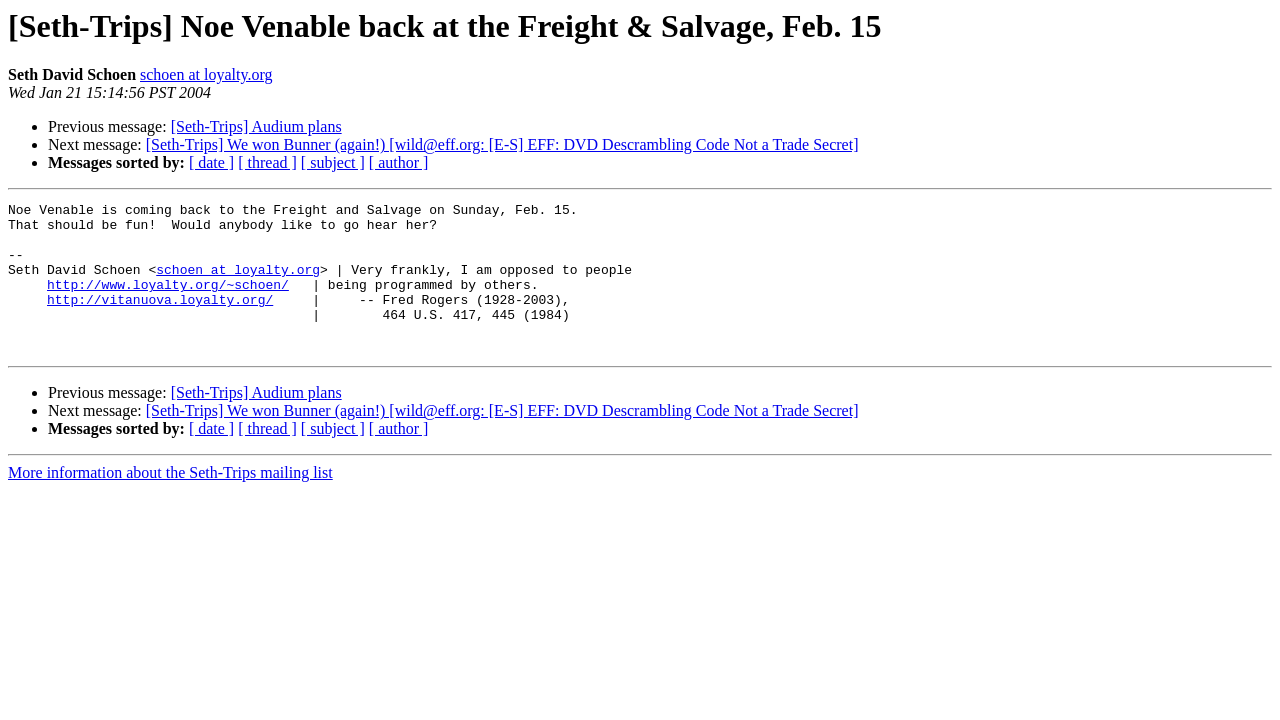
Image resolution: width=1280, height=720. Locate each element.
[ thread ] (267, 162)
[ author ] (399, 162)
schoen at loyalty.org (206, 74)
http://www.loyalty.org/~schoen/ (168, 302)
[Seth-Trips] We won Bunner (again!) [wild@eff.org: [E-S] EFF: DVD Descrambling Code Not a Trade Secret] (502, 144)
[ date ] (211, 162)
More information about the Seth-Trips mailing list (170, 502)
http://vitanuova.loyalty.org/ (160, 320)
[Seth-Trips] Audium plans (256, 126)
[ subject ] (333, 162)
